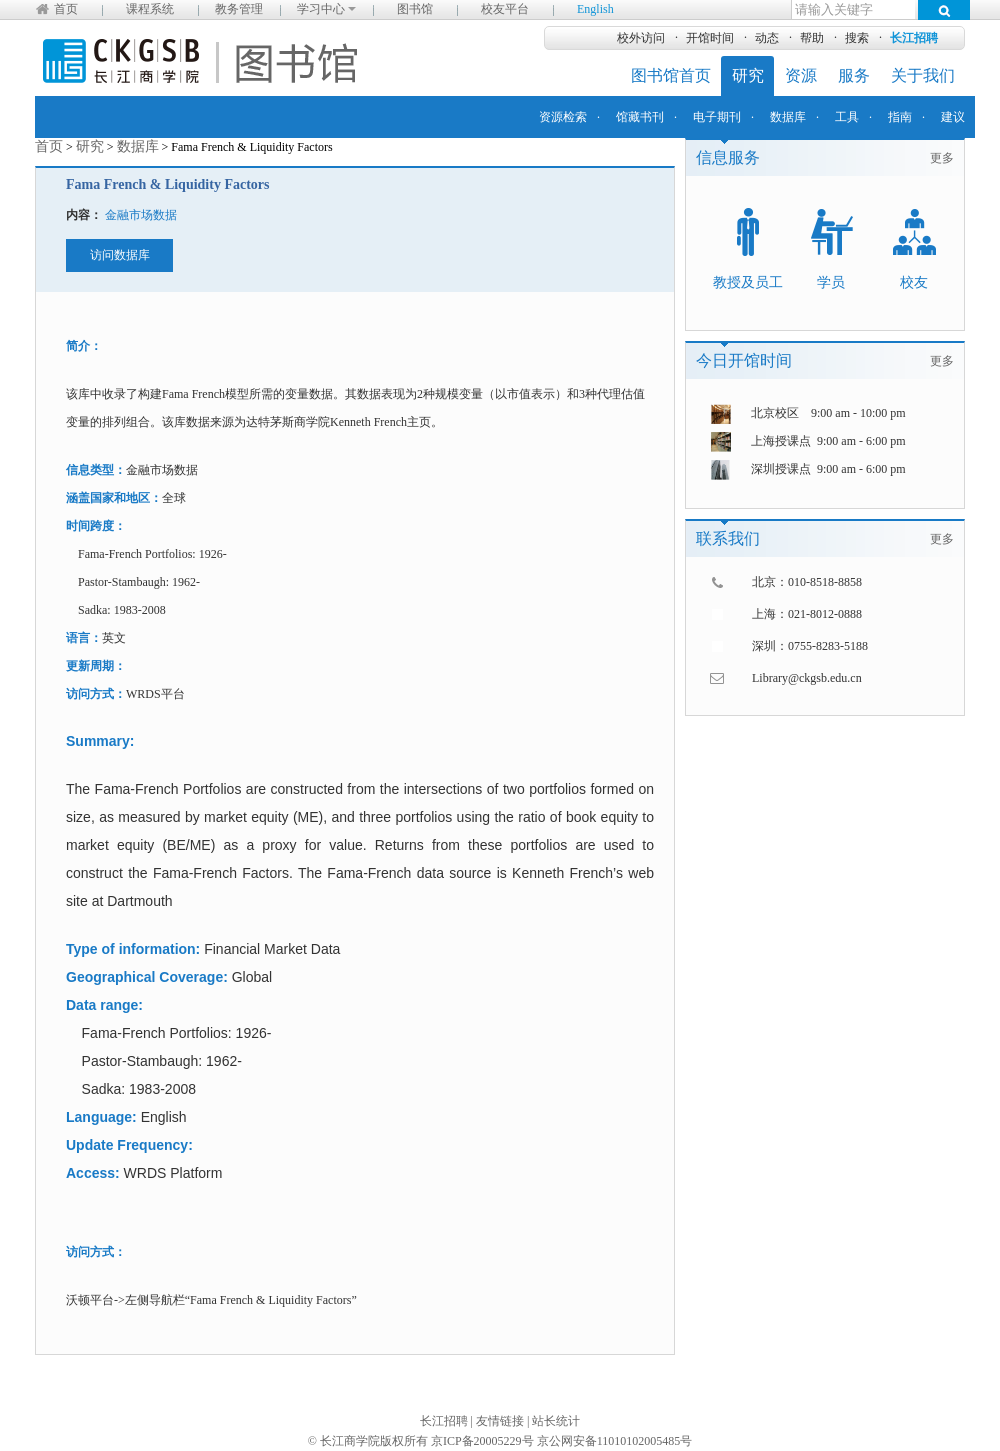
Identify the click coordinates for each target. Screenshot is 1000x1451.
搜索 (857, 38)
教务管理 (239, 9)
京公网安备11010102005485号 (615, 1441)
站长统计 (556, 1421)
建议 (953, 117)
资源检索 (563, 117)
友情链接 (500, 1421)
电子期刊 (717, 117)
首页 (66, 9)
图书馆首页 (671, 75)
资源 (801, 75)
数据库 (788, 117)
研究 (748, 75)
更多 (942, 158)
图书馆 (415, 9)
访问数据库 (120, 255)
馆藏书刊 (640, 117)
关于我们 (923, 75)
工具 (847, 117)
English (595, 9)
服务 (854, 75)
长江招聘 (914, 38)
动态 (767, 38)
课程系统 (150, 9)
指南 (900, 117)
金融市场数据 (141, 215)
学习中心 (326, 9)
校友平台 (505, 9)
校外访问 (641, 38)
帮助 (812, 38)
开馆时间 (710, 38)
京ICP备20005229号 (482, 1441)
